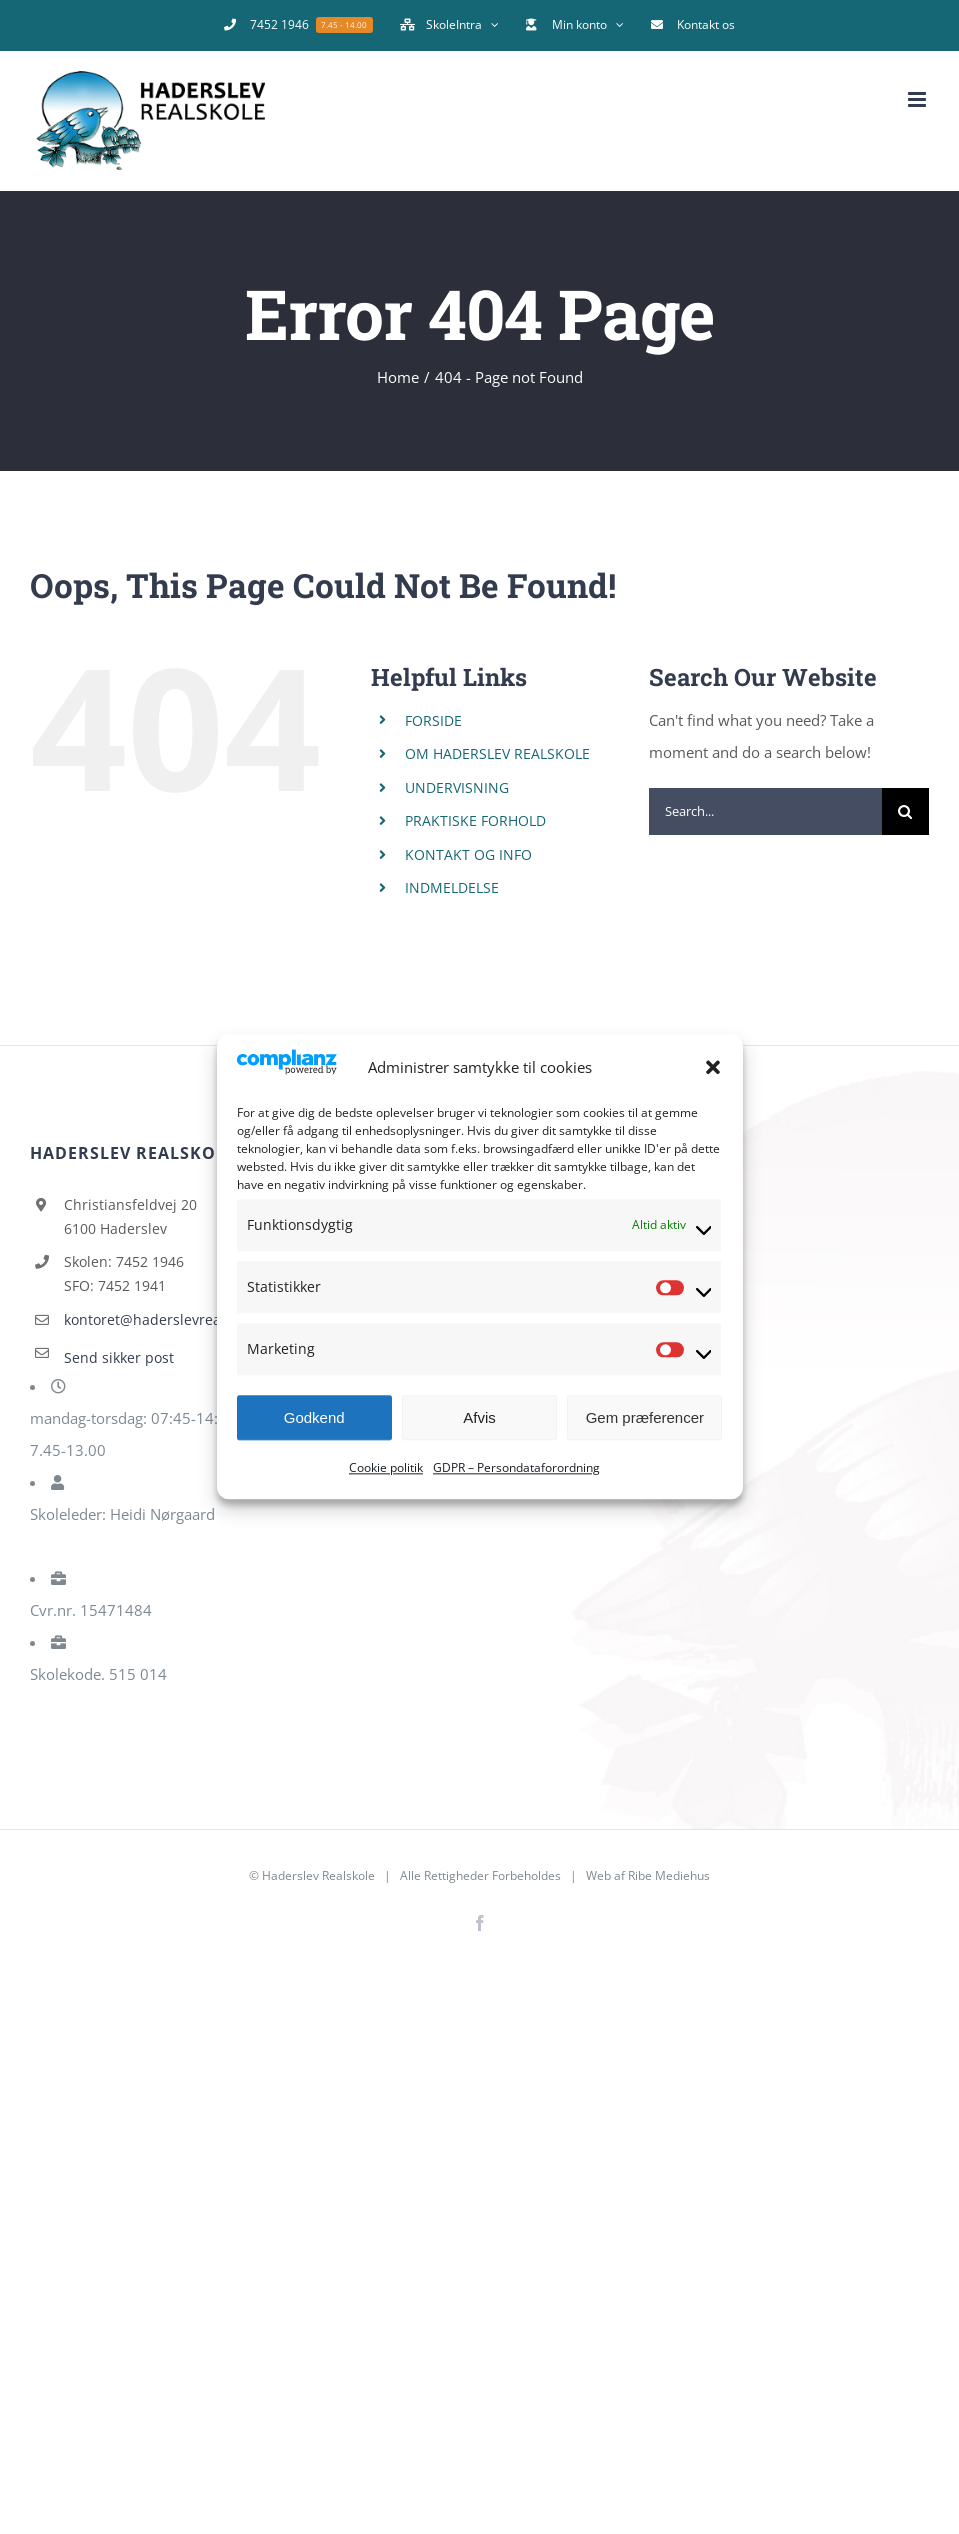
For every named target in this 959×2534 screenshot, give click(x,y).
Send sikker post (119, 1357)
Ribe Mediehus (669, 1875)
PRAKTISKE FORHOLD (475, 820)
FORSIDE (433, 720)
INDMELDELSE (452, 887)
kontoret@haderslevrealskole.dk (171, 1319)
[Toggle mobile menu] (918, 99)
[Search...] (765, 811)
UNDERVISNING (457, 787)
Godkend (314, 1417)
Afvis (479, 1417)
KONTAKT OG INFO (468, 854)
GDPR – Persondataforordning (516, 1468)
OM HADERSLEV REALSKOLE (497, 753)
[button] (713, 1067)
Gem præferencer (645, 1417)
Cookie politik (386, 1468)
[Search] (905, 811)
